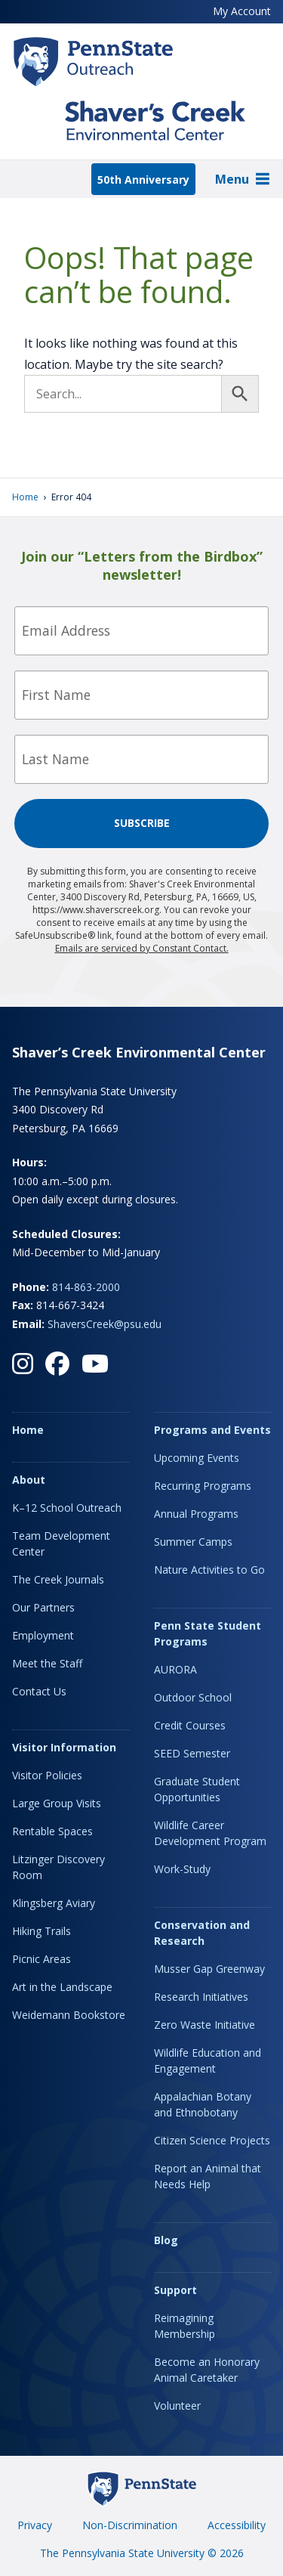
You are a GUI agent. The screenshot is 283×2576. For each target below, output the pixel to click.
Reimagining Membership (184, 2326)
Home (25, 497)
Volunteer (177, 2405)
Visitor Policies (47, 1775)
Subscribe (142, 823)
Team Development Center (61, 1543)
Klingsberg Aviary (53, 1903)
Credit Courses (190, 1725)
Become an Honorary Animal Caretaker (207, 2370)
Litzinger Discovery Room (58, 1867)
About (28, 1479)
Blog (166, 2240)
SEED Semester (192, 1753)
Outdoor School (193, 1697)
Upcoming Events (196, 1458)
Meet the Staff (47, 1663)
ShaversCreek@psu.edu (104, 1324)
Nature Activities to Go (209, 1569)
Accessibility (237, 2525)
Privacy (34, 2525)
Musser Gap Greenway (209, 1968)
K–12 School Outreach (67, 1507)
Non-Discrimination (129, 2525)
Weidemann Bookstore (68, 2015)
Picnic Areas (41, 1959)
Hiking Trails (41, 1931)
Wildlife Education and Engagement (207, 2060)
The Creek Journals (58, 1579)
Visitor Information (64, 1747)
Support (175, 2290)
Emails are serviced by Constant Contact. (142, 948)
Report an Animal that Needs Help (207, 2176)
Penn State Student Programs (207, 1633)
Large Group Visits (56, 1803)
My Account (242, 11)
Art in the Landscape (62, 1987)
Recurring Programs (202, 1485)
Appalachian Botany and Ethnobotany (202, 2104)
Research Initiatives (201, 1996)
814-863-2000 (86, 1287)
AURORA (175, 1669)
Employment (43, 1635)
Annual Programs (196, 1513)
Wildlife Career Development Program (210, 1833)
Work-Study (182, 1869)
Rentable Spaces (52, 1831)
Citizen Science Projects (212, 2140)
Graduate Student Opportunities (197, 1789)
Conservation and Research (202, 1933)
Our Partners (43, 1607)
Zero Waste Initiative (204, 2024)
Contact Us (39, 1691)
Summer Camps (193, 1541)
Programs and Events (212, 1430)
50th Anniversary (143, 179)
